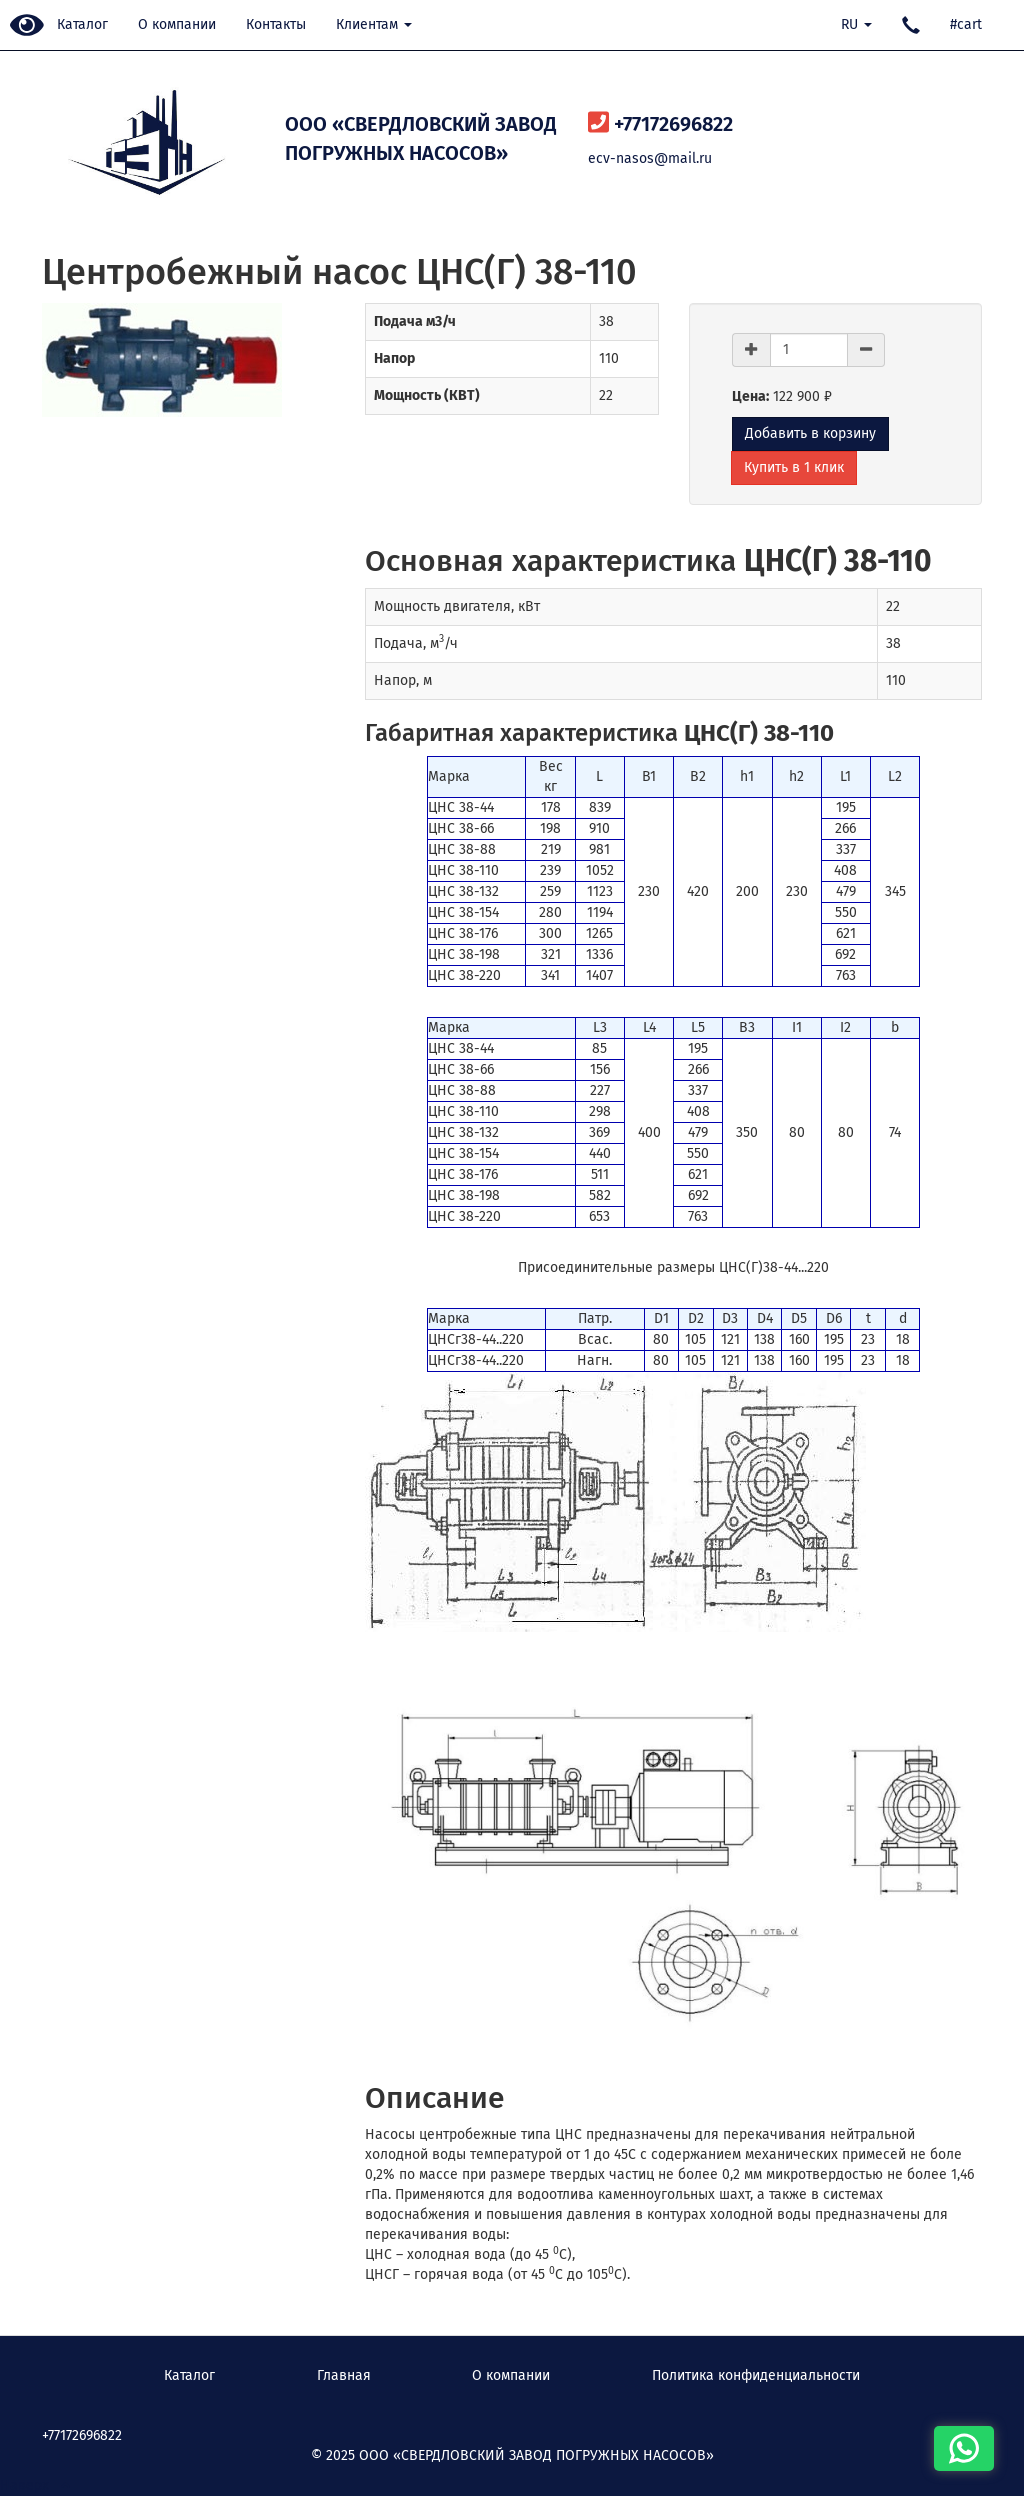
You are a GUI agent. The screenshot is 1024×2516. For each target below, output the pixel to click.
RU (856, 24)
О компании (177, 24)
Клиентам (374, 24)
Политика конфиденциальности (756, 2375)
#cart (966, 24)
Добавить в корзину (810, 433)
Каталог (82, 24)
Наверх (35, 2485)
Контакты (276, 24)
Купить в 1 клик (794, 467)
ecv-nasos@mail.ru (650, 158)
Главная (344, 2375)
